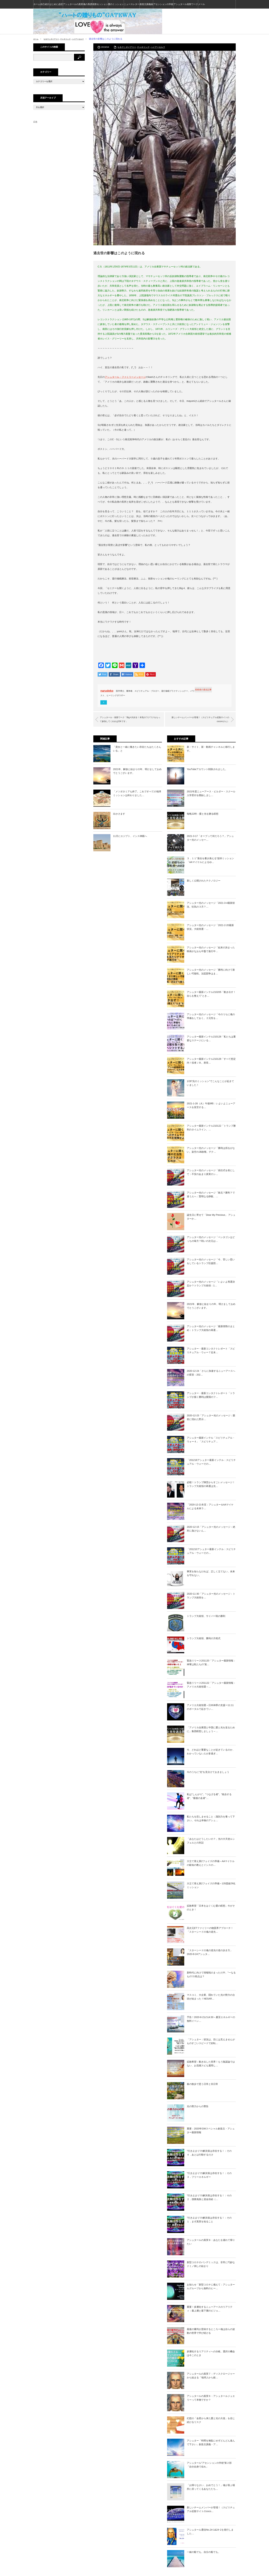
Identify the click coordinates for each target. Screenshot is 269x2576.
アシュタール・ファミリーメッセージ (125, 377)
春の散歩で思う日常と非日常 (202, 2084)
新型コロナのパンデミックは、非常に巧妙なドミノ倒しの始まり (211, 2264)
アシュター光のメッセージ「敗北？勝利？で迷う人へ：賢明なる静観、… (211, 1194)
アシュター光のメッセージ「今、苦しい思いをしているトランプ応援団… (211, 1261)
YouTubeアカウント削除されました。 (207, 769)
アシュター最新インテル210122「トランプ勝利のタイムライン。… (211, 1128)
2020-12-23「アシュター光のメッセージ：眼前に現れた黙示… (211, 1417)
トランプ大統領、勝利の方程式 (203, 1638)
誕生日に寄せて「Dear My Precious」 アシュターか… (211, 1217)
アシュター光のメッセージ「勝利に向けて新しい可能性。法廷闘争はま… (211, 972)
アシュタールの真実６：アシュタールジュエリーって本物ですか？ (211, 2398)
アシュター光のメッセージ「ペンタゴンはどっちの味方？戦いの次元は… (211, 1239)
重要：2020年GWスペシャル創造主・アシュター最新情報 (211, 2130)
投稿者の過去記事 (202, 690)
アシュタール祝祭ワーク (185, 4)
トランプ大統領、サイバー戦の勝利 (206, 1616)
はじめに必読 (56, 4)
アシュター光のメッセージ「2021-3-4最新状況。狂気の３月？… (211, 905)
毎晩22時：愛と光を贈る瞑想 (202, 814)
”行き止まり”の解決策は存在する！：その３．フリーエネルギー (209, 2175)
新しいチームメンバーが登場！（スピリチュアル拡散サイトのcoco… (211, 2509)
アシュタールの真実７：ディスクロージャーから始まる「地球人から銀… (211, 2376)
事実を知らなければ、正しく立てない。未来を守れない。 (211, 1573)
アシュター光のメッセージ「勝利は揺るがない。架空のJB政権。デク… (211, 1150)
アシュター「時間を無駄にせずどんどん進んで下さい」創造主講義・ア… (211, 2442)
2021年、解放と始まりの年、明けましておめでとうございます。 (137, 771)
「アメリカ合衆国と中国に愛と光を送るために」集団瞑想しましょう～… (211, 1729)
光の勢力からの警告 (197, 2106)
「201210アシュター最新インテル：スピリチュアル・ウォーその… (211, 1551)
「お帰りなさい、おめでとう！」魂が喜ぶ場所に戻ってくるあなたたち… (211, 2487)
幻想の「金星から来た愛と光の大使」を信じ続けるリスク (211, 2420)
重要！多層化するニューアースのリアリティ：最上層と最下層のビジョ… (209, 2309)
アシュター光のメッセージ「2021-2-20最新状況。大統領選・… (210, 927)
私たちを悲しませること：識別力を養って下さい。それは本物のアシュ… (211, 1818)
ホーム (36, 4)
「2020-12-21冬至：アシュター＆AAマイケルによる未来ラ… (210, 1506)
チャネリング (73, 39)
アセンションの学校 (163, 4)
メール (201, 4)
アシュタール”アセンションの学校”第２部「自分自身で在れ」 (209, 2465)
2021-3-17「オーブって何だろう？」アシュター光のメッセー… (210, 838)
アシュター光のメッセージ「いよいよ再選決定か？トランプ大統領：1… (211, 1284)
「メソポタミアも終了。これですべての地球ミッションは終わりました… (137, 793)
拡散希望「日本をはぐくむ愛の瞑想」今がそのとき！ (211, 1908)
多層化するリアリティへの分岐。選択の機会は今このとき (211, 2353)
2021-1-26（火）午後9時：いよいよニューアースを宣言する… (211, 1105)
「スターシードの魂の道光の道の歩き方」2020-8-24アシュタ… (209, 1952)
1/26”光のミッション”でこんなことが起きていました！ (210, 1083)
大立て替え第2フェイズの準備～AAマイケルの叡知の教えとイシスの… (211, 1863)
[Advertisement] (59, 175)
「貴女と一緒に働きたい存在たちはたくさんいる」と (137, 749)
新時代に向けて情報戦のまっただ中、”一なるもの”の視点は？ (211, 1974)
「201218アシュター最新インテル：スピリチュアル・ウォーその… (211, 1462)
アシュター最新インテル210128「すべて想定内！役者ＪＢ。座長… (211, 1061)
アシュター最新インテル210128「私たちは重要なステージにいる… (211, 1038)
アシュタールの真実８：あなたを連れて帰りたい (211, 2242)
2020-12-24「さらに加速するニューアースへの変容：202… (211, 1373)
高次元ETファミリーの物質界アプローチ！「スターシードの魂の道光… (210, 1930)
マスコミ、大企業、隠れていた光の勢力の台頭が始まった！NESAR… (211, 1997)
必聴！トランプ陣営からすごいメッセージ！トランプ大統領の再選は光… (211, 1484)
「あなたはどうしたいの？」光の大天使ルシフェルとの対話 (211, 1841)
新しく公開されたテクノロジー (203, 880)
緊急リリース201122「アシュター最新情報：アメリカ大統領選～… (211, 1685)
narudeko (108, 691)
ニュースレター (131, 4)
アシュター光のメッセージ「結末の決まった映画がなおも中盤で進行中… (211, 949)
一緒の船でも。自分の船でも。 (203, 2552)
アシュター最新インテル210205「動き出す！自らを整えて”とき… (211, 994)
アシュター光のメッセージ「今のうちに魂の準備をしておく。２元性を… (211, 1016)
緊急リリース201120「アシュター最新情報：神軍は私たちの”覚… (211, 1662)
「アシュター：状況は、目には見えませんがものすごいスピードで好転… (211, 2041)
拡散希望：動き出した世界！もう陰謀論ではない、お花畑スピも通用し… (211, 2064)
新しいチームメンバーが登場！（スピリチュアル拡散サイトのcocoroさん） (197, 719)
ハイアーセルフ (89, 39)
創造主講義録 (146, 4)
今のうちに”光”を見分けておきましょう (208, 1772)
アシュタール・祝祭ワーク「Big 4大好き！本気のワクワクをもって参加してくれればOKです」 (132, 719)
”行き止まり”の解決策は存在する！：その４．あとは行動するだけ (209, 2153)
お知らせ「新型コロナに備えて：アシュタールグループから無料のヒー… (211, 2286)
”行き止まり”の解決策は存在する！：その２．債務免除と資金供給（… (209, 2197)
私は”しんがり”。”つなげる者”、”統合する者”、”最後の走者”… (209, 1796)
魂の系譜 (87, 4)
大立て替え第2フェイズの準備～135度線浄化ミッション (211, 1885)
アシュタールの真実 (73, 4)
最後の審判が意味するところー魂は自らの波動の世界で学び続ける (211, 2331)
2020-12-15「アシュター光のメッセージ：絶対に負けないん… (211, 1529)
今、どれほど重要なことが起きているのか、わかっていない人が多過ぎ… (211, 1752)
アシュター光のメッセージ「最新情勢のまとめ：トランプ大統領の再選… (211, 1328)
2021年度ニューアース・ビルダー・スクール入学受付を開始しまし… (211, 793)
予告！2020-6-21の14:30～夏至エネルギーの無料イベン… (211, 2019)
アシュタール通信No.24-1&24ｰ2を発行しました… (210, 2532)
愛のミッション (116, 4)
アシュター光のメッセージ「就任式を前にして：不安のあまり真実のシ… (211, 1172)
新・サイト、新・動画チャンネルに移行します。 (211, 749)
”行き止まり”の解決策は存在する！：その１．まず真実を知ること (209, 2220)
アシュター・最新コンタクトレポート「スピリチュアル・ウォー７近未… (211, 1350)
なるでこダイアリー (55, 39)
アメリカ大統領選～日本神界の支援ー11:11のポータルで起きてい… (210, 1707)
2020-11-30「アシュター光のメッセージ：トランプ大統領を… (211, 1596)
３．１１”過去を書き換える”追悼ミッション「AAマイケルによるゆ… (210, 860)
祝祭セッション (100, 4)
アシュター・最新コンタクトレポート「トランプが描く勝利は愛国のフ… (211, 1395)
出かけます (119, 814)
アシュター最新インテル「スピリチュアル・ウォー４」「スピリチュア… (211, 1440)
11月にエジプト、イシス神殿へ (130, 836)
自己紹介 (44, 4)
